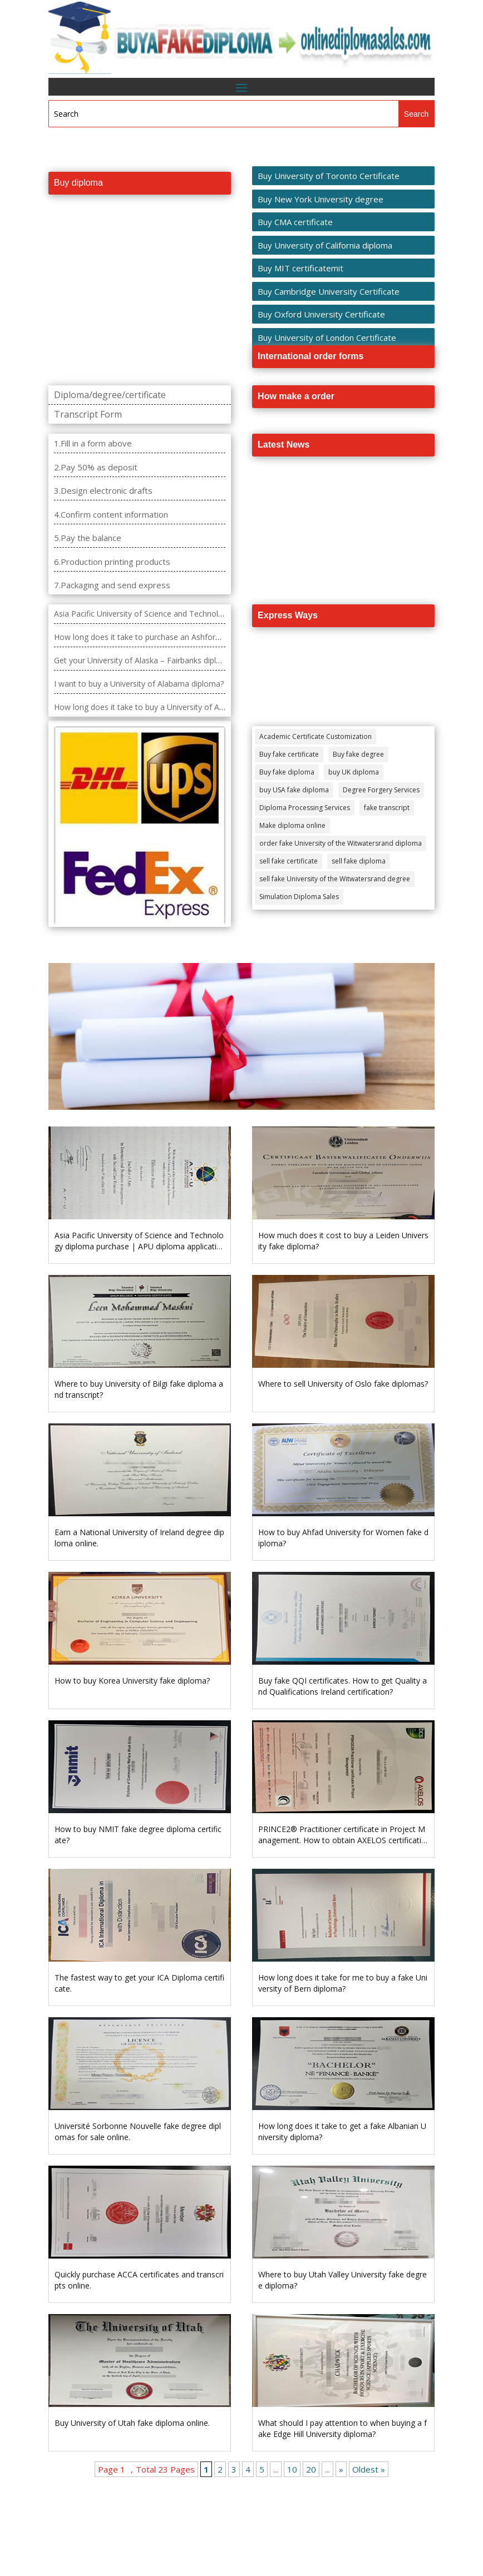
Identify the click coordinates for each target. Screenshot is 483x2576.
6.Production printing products (112, 561)
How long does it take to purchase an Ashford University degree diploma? (186, 637)
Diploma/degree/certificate (110, 395)
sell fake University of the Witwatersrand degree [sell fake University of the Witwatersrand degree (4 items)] (334, 879)
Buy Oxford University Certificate (321, 314)
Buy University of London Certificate (327, 337)
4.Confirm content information (111, 514)
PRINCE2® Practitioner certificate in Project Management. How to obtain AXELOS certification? (342, 1840)
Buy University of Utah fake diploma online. (132, 2423)
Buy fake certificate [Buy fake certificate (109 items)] (289, 754)
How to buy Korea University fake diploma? (132, 1680)
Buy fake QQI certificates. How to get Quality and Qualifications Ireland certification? (342, 1686)
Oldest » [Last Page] (368, 2469)
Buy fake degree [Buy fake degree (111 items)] (358, 754)
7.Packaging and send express (112, 584)
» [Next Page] (341, 2469)
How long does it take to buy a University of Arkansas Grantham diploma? (187, 707)
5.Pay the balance (87, 537)
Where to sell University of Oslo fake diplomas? (343, 1383)
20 (311, 2469)
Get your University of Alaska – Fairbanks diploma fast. (152, 660)
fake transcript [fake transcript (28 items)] (387, 807)
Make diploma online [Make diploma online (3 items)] (292, 825)
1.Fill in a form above (93, 443)
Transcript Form (88, 414)
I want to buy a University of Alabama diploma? (139, 683)
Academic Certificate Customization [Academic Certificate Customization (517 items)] (315, 736)
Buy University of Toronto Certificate (329, 175)
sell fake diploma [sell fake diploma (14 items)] (359, 861)
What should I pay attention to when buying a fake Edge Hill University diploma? (342, 2428)
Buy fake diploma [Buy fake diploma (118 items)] (286, 772)
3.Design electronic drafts (103, 490)
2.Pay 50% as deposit (95, 467)
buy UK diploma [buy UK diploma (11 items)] (353, 772)
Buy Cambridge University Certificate (329, 291)
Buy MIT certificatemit (300, 268)
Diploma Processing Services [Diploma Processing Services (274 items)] (304, 807)
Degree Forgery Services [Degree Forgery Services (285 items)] (381, 790)
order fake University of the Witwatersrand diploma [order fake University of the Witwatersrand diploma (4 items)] (340, 843)
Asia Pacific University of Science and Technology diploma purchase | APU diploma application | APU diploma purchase (139, 1246)
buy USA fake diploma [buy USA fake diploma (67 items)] (294, 790)
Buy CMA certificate (295, 221)
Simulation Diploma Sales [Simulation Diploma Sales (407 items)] (299, 896)
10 (292, 2469)
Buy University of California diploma (325, 245)
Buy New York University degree (320, 199)
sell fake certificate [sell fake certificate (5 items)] (288, 861)
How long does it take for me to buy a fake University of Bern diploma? (342, 1983)
